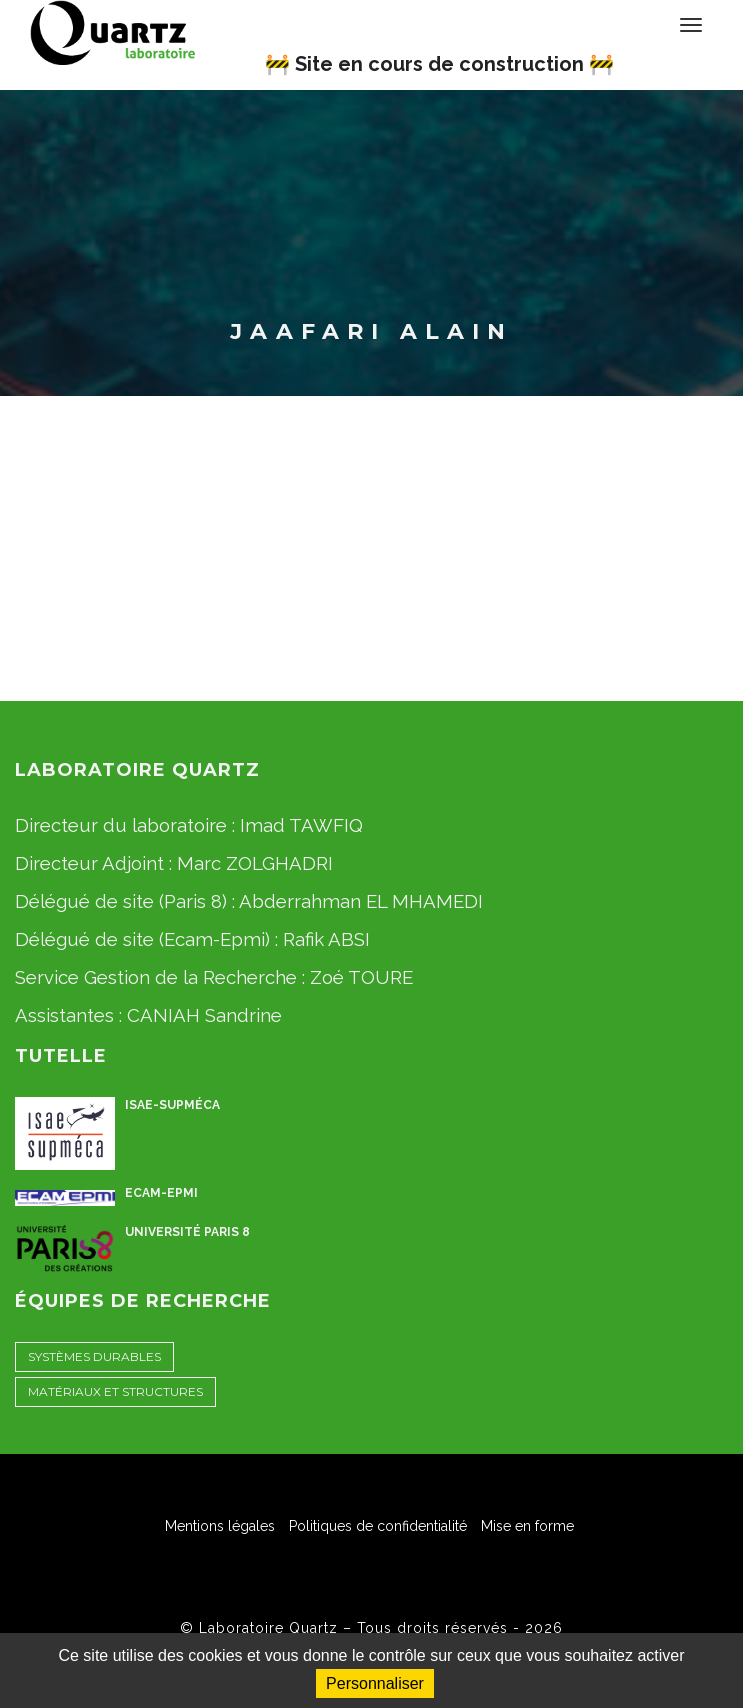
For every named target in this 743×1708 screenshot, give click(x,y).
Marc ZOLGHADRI (255, 863)
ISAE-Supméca (172, 1105)
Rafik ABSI (326, 939)
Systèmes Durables (94, 1356)
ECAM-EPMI (161, 1193)
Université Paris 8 (187, 1232)
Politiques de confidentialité (378, 1526)
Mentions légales (220, 1526)
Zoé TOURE (361, 977)
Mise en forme (527, 1526)
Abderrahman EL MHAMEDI (361, 901)
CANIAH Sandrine (204, 1015)
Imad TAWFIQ (301, 825)
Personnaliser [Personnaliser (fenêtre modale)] (375, 1683)
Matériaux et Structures (115, 1391)
